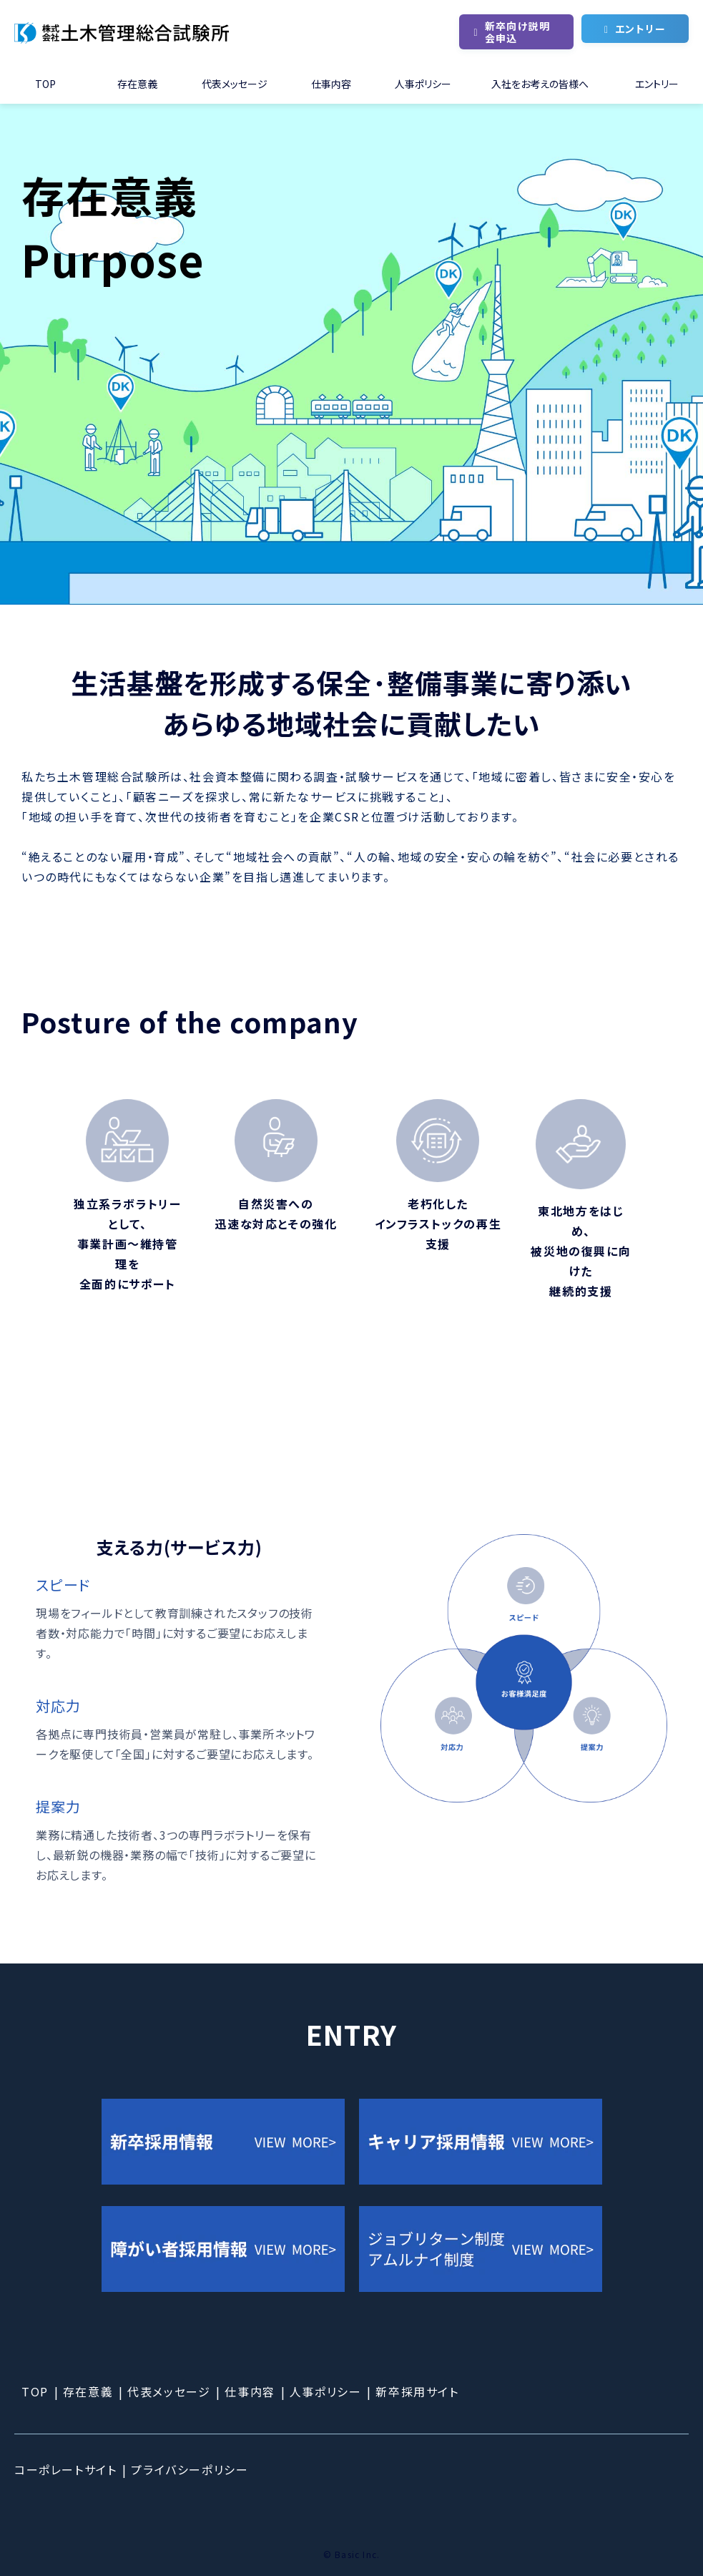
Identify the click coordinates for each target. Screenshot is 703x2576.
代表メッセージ (234, 84)
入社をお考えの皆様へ (540, 84)
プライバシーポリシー (189, 2469)
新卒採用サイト (416, 2391)
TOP (45, 84)
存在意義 (137, 84)
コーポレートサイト (65, 2469)
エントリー (640, 28)
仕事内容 (331, 84)
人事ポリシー (423, 84)
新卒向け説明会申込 (517, 32)
